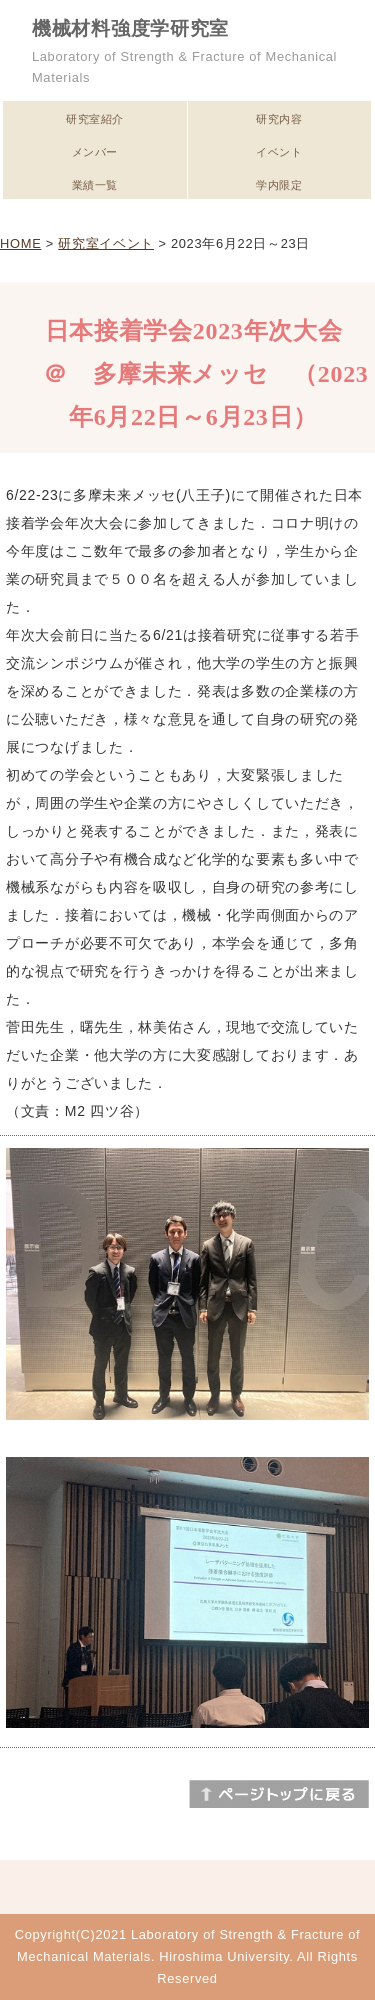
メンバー (95, 152)
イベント (279, 152)
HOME (20, 243)
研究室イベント (106, 243)
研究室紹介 (95, 119)
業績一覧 (95, 185)
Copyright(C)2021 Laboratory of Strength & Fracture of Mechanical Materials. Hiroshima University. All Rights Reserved (187, 1956)
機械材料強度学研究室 (130, 28)
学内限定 (279, 185)
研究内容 (279, 119)
